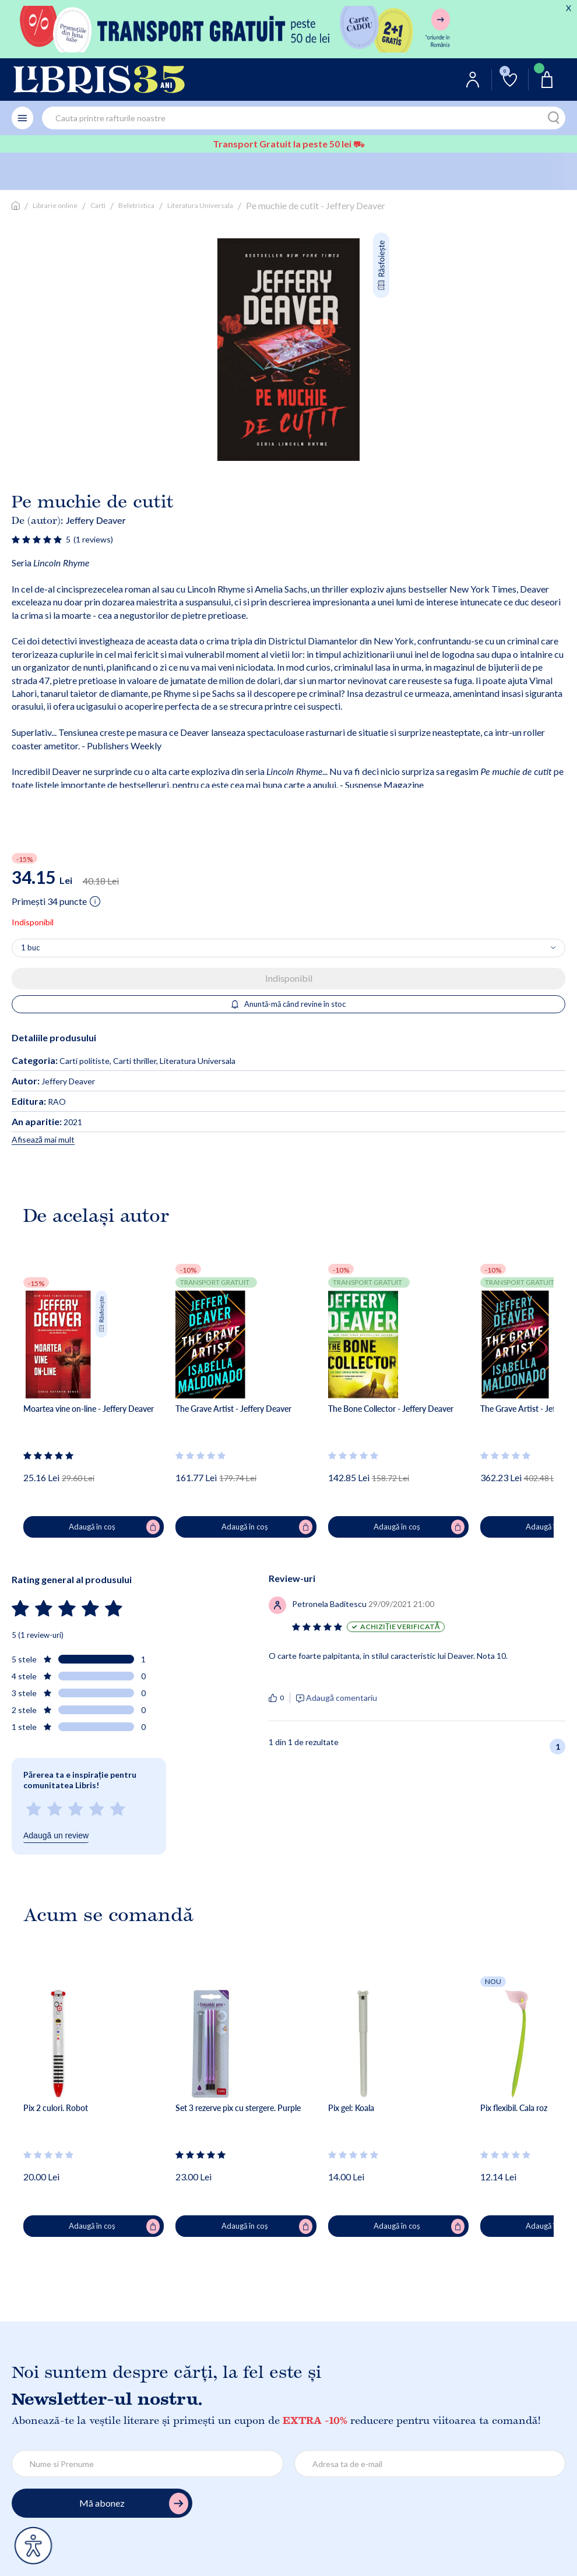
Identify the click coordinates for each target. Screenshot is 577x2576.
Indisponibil (288, 978)
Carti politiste (84, 1061)
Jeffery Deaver (95, 520)
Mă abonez (133, 2503)
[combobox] (303, 118)
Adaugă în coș (114, 1527)
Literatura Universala (200, 205)
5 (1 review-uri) (38, 1635)
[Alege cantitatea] (288, 948)
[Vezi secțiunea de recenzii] (37, 539)
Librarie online (55, 205)
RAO (39, 1101)
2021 (47, 1122)
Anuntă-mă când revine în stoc (288, 1004)
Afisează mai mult (43, 1139)
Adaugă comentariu (341, 1698)
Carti (97, 205)
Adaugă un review (56, 1835)
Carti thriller (134, 1061)
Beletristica (136, 205)
